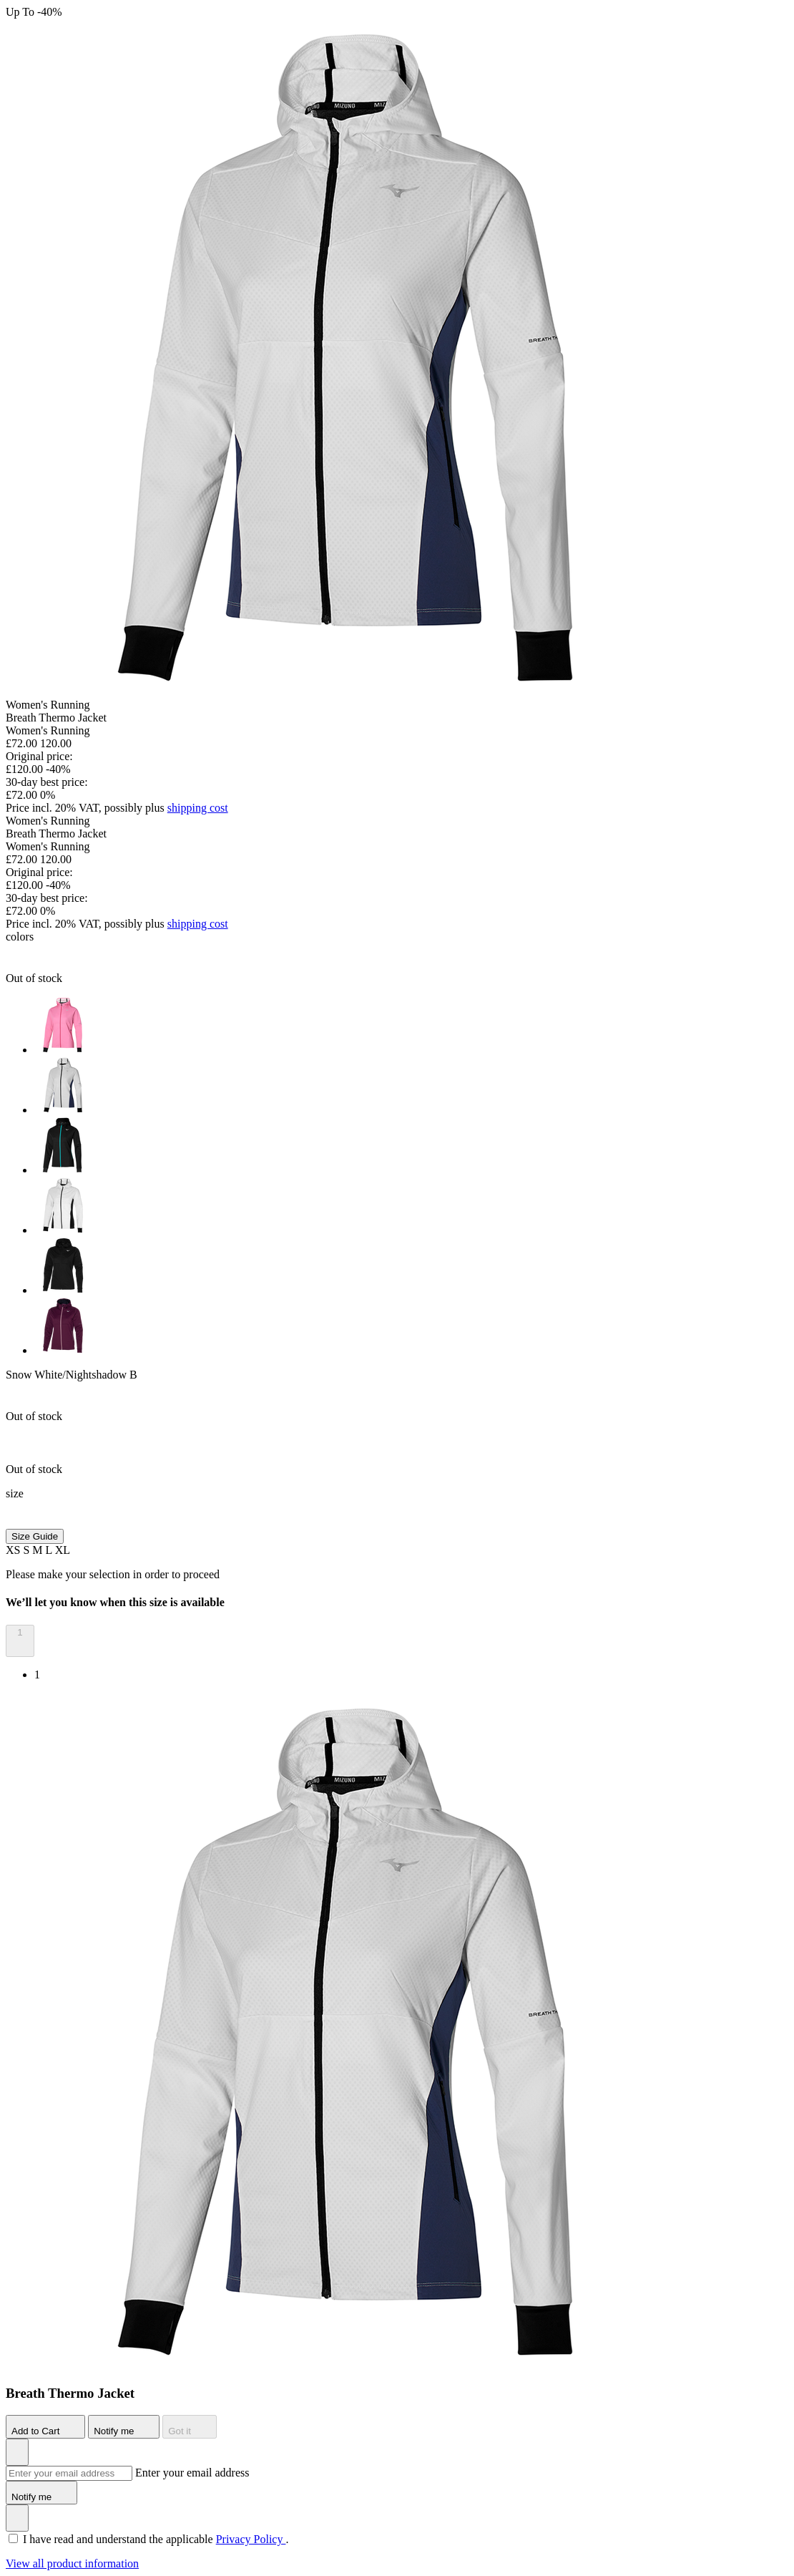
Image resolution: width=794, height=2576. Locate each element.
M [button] (38, 1550)
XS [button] (14, 1550)
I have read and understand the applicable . (155, 2539)
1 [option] (37, 1674)
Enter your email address (192, 2472)
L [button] (50, 1550)
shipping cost (197, 808)
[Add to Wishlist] (17, 2452)
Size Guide (34, 1536)
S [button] (27, 1550)
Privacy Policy (251, 2539)
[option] (411, 1026)
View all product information (72, 2563)
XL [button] (62, 1550)
